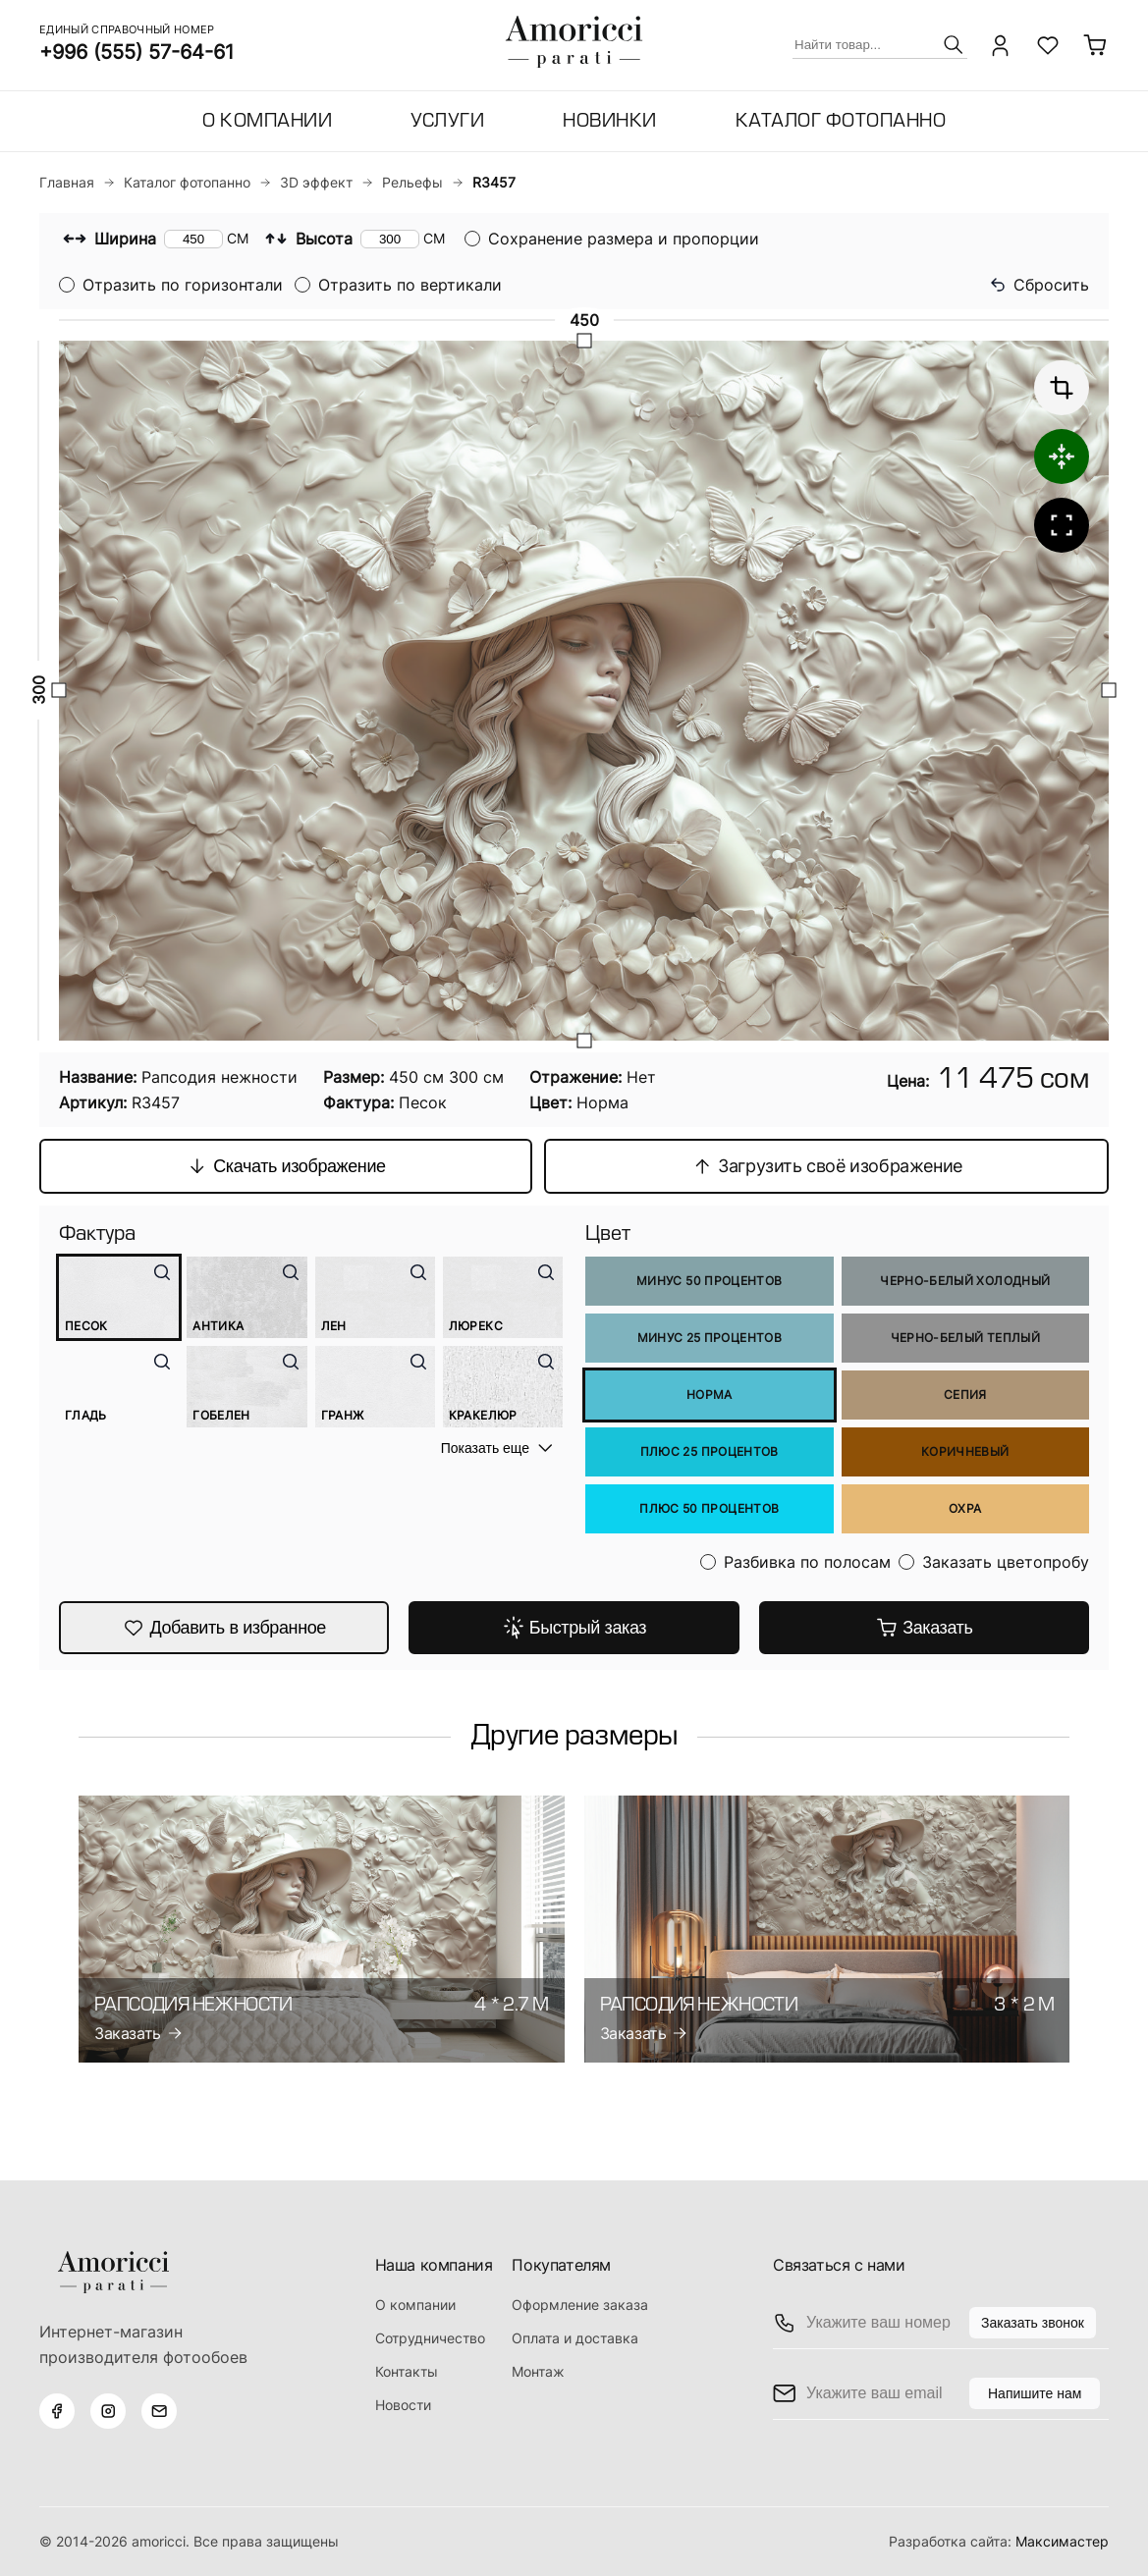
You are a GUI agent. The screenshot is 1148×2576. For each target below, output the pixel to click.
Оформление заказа (580, 2304)
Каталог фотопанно (841, 122)
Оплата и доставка (575, 2338)
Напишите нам (1034, 2393)
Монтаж (538, 2371)
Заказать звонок (1032, 2323)
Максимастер (1062, 2541)
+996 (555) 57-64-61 (136, 52)
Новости (403, 2404)
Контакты (406, 2371)
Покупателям (561, 2265)
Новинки (610, 122)
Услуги (447, 122)
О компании (267, 122)
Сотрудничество (430, 2338)
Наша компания (434, 2265)
